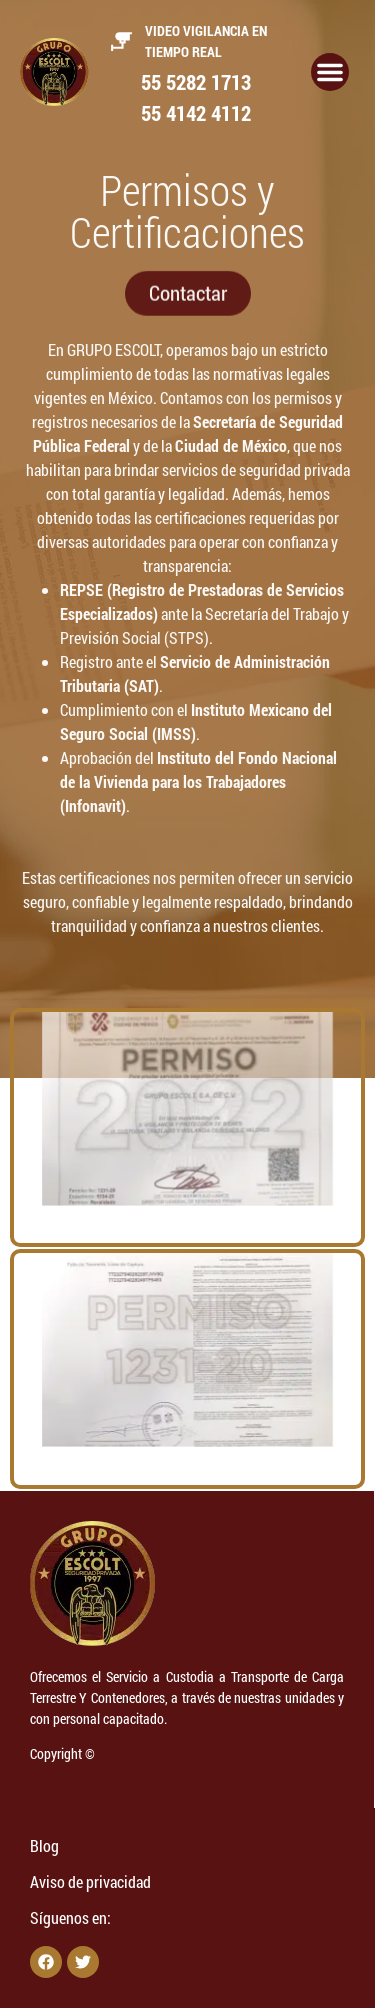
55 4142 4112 (196, 113)
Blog (44, 1845)
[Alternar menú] (330, 72)
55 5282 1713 (196, 82)
